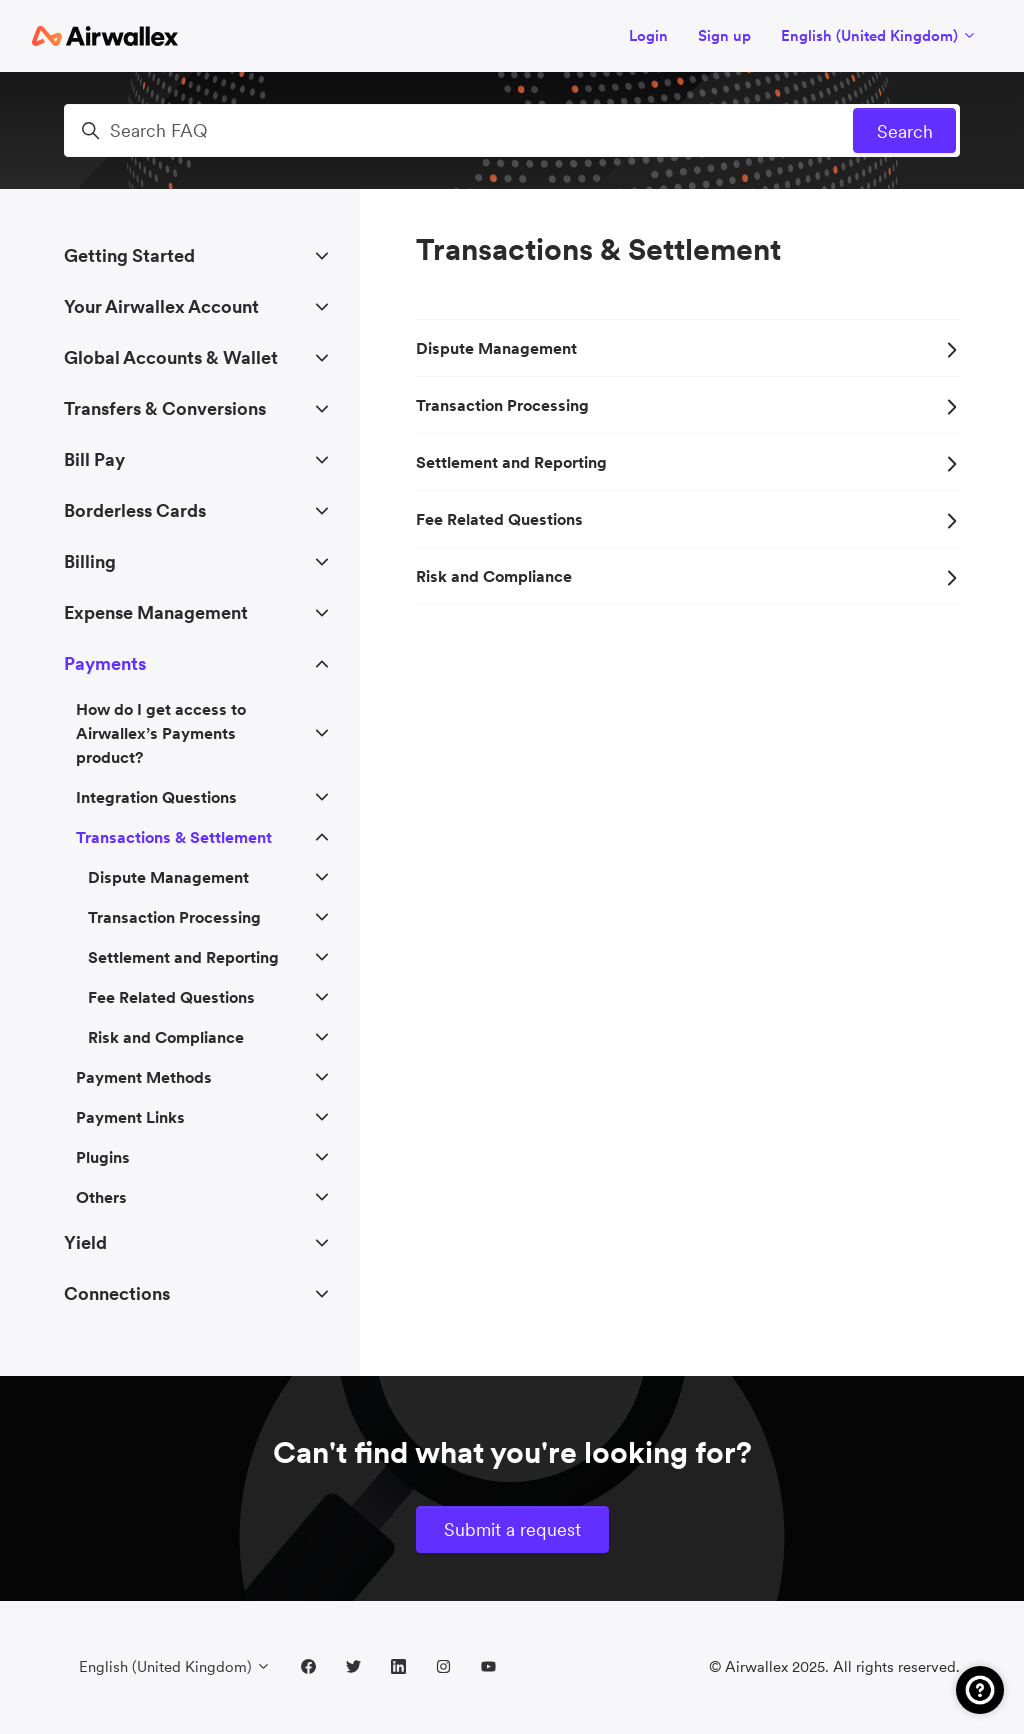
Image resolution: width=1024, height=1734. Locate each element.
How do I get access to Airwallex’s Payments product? (161, 733)
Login (648, 35)
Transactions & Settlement (174, 837)
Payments (105, 663)
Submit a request (512, 1529)
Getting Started (129, 255)
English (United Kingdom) (879, 35)
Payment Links (130, 1117)
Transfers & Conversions (165, 408)
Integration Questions (156, 797)
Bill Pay (94, 459)
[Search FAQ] (512, 130)
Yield (85, 1242)
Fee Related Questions (688, 519)
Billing (90, 561)
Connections (117, 1293)
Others (101, 1197)
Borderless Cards (135, 510)
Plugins (103, 1157)
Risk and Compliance (688, 576)
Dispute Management (688, 348)
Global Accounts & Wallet (171, 357)
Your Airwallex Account (161, 306)
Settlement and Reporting (688, 462)
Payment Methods (144, 1077)
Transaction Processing (688, 405)
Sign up (724, 35)
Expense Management (156, 612)
